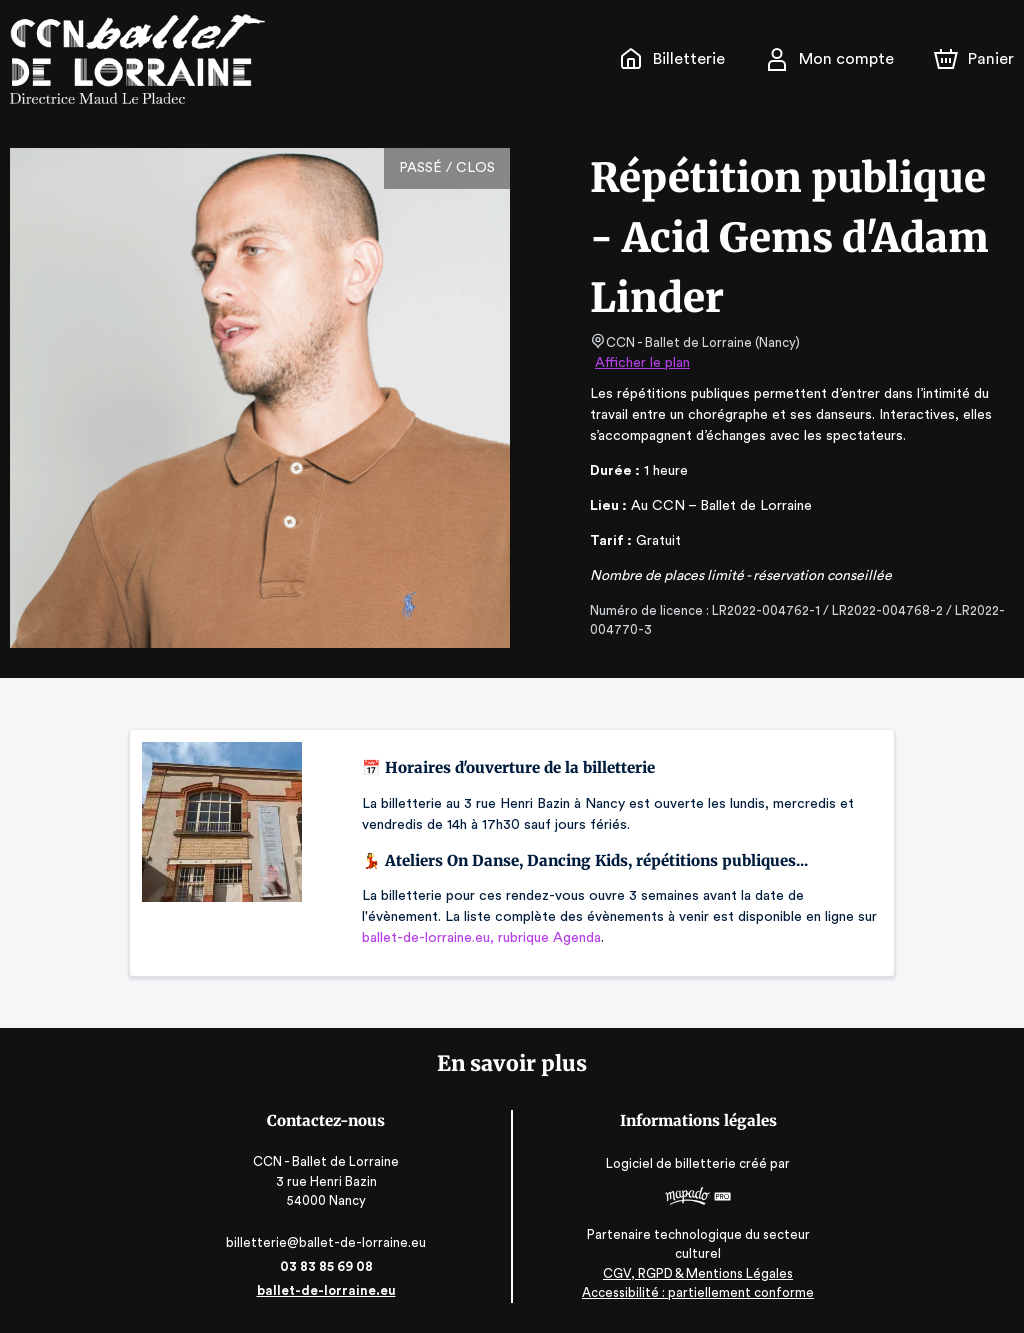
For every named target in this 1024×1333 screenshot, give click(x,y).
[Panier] (974, 59)
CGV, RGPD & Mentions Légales (693, 1273)
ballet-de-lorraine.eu (331, 1290)
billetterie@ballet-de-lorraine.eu (330, 1242)
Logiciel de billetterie (668, 1163)
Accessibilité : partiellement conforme (693, 1292)
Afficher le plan (641, 363)
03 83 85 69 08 (330, 1266)
